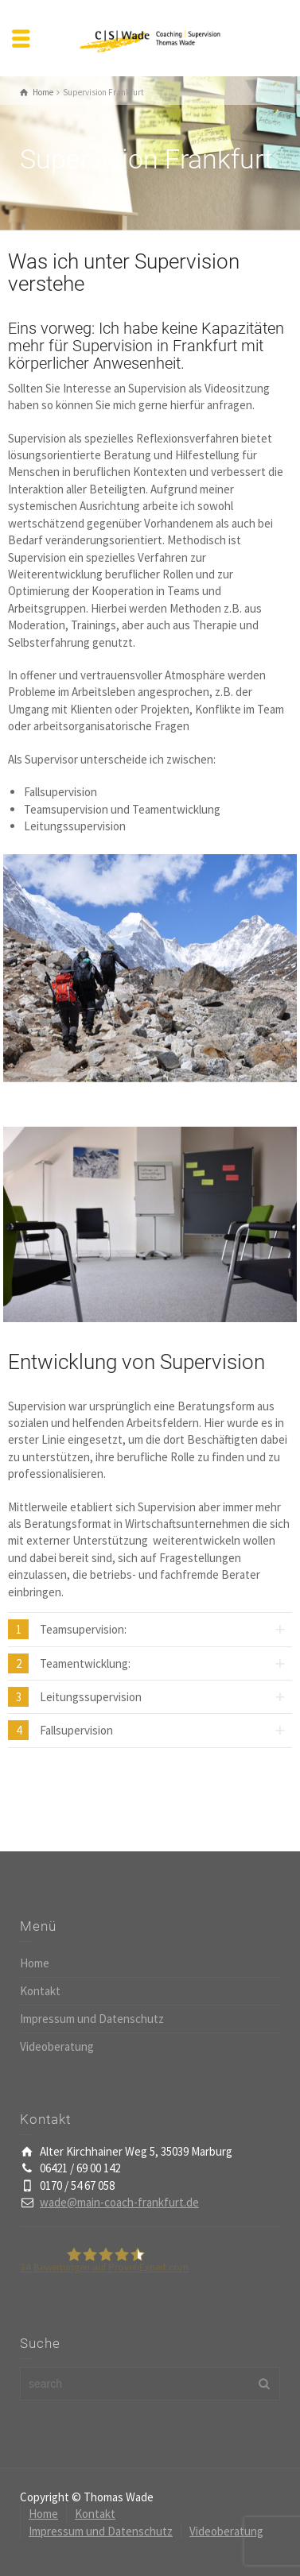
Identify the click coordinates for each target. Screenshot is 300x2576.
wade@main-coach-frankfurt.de (119, 2202)
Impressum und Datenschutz (92, 2018)
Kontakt (40, 1990)
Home (34, 1963)
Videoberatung (57, 2046)
